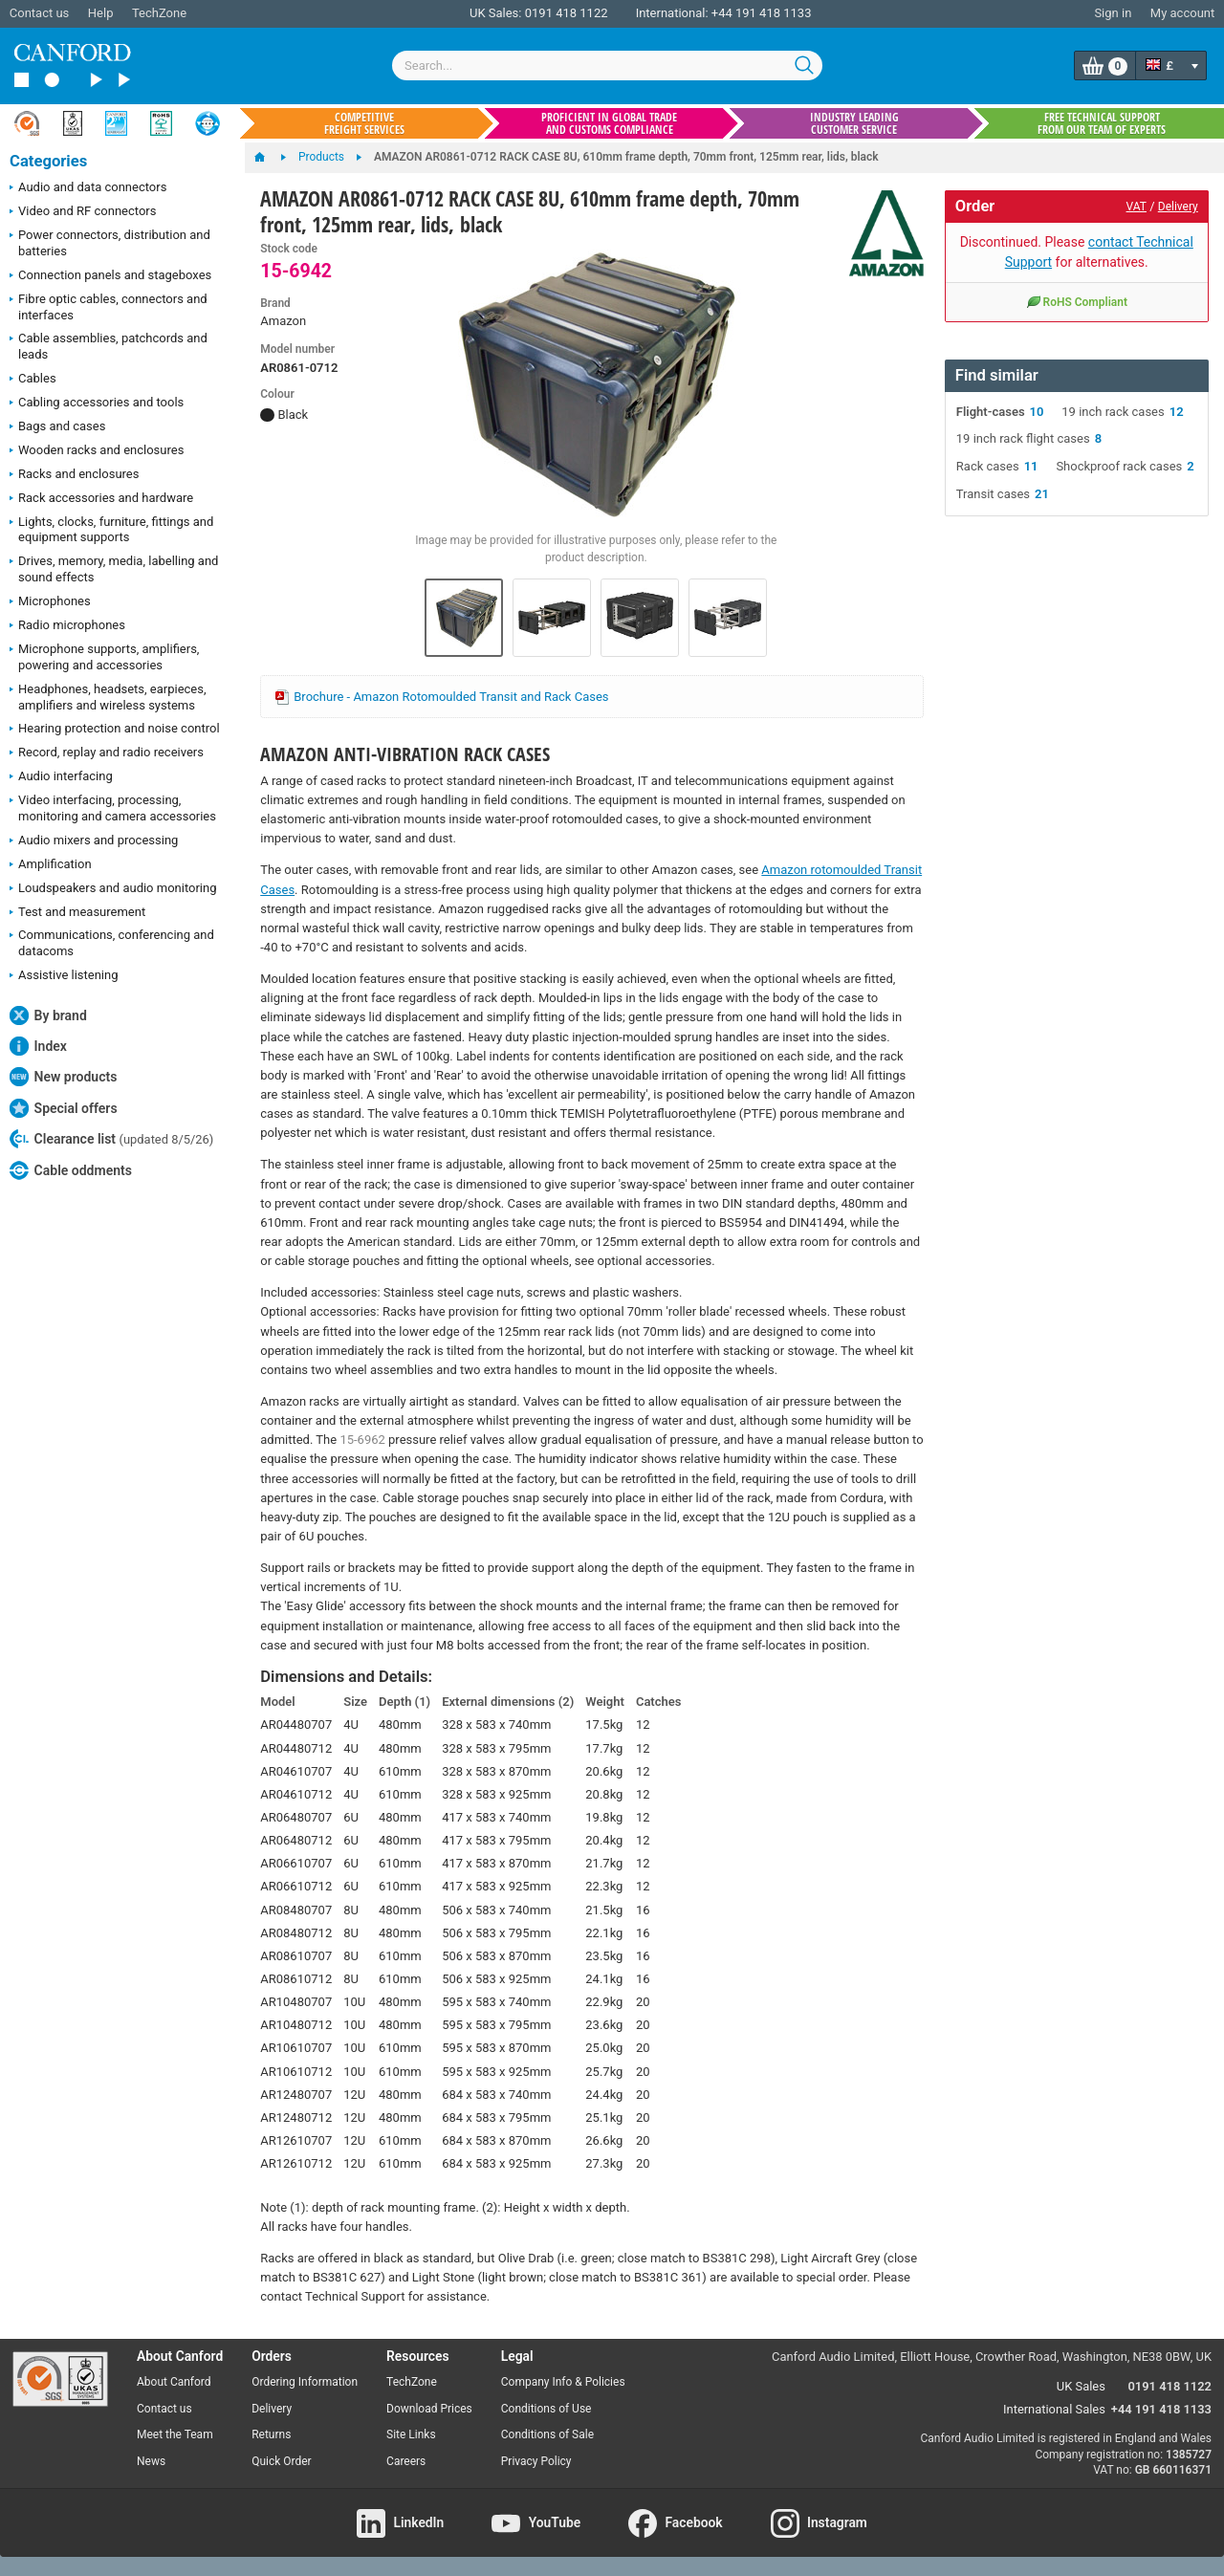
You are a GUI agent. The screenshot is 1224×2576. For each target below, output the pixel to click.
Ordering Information (304, 2382)
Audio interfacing (61, 777)
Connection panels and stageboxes (110, 276)
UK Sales (1081, 2386)
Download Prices (429, 2408)
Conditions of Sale (547, 2434)
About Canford (174, 2382)
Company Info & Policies (563, 2382)
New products (63, 1076)
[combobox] (607, 65)
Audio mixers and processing (94, 841)
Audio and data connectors (88, 188)
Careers (406, 2461)
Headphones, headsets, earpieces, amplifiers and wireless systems (108, 697)
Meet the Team (175, 2434)
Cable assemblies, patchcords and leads (109, 346)
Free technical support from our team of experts (1102, 123)
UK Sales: (496, 13)
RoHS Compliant (1076, 301)
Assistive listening (64, 976)
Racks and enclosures (74, 475)
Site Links (411, 2434)
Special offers (64, 1108)
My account (1182, 13)
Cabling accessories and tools (97, 403)
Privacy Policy (536, 2461)
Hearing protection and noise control (115, 729)
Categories (48, 161)
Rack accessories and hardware (101, 499)
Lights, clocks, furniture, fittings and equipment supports (111, 529)
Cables (33, 379)
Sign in (1112, 13)
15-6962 (361, 1439)
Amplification (51, 865)
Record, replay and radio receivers (107, 753)
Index (38, 1046)
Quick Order (281, 2461)
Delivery (1178, 206)
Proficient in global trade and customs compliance (609, 123)
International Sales (1054, 2409)
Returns (271, 2434)
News (151, 2461)
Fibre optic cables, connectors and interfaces (109, 307)
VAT (1136, 206)
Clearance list (111, 1138)
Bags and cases (57, 427)
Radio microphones (67, 626)
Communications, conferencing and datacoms (112, 943)
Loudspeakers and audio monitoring (113, 889)
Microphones (50, 602)
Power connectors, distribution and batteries (110, 243)
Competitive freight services (364, 123)
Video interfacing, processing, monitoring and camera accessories (113, 808)
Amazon (283, 321)
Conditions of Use (546, 2408)
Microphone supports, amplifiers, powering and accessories (104, 657)
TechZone (159, 13)
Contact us (40, 13)
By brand (48, 1015)
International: (672, 13)
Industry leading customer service (854, 123)
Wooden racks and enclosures (97, 451)
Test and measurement (77, 913)
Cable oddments (71, 1170)
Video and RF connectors (83, 212)
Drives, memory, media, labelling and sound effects (114, 569)
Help (101, 13)
